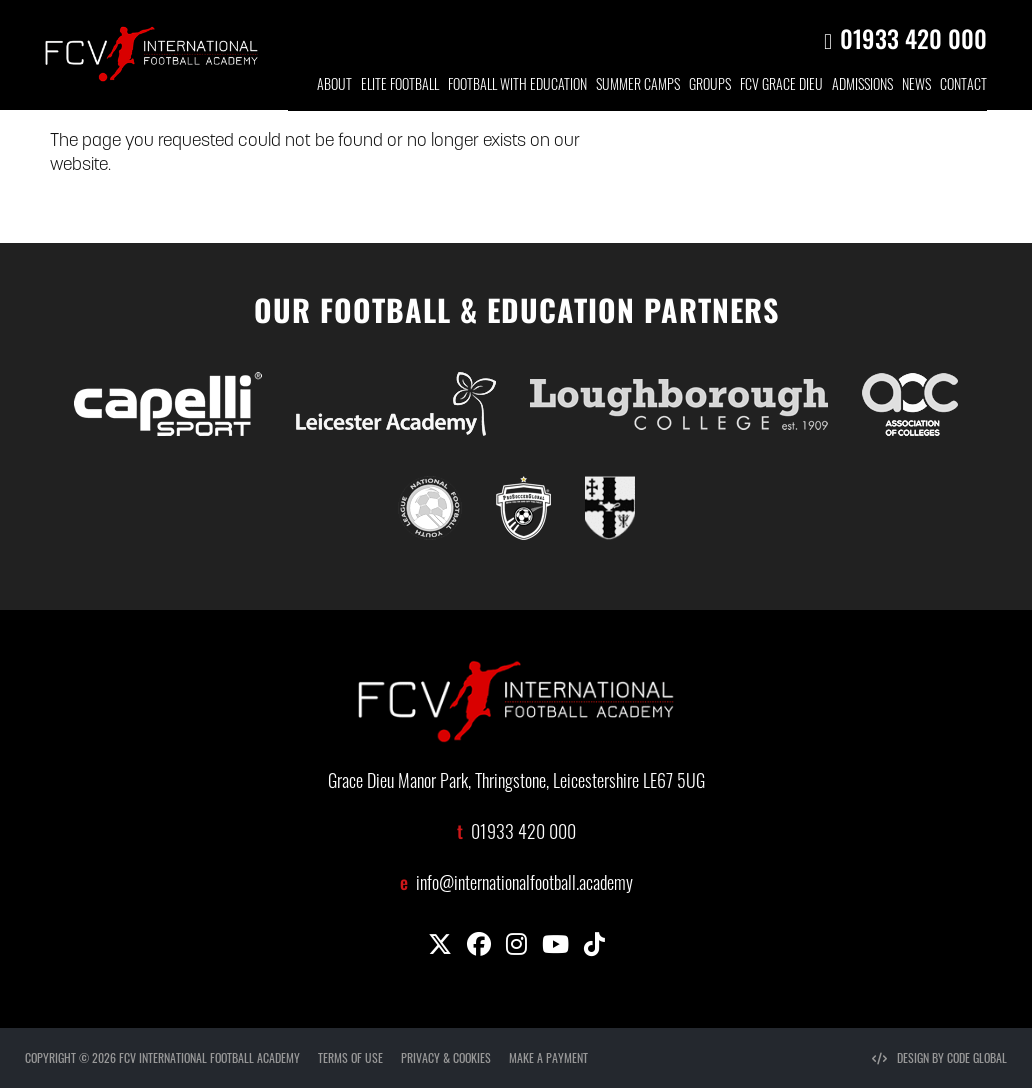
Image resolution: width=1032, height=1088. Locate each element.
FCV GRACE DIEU (781, 86)
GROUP (710, 86)
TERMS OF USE (350, 1057)
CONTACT (963, 86)
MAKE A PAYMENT (548, 1057)
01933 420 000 (913, 38)
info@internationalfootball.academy (524, 885)
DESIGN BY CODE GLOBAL (939, 1057)
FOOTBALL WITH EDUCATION (517, 86)
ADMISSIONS (862, 86)
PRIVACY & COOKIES (446, 1057)
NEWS (916, 86)
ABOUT (334, 86)
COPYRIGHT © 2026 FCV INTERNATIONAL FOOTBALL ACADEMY (162, 1057)
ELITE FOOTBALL (400, 86)
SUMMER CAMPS (638, 86)
